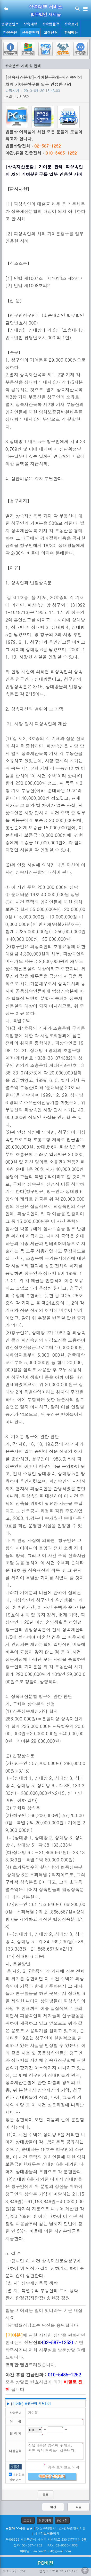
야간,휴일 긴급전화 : (41, 153)
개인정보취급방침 (46, 2533)
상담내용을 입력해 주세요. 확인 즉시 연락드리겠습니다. (55, 2451)
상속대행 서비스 (45, 6)
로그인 (28, 2520)
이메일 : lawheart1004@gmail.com (45, 2551)
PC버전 (62, 2520)
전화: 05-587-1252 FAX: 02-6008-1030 (45, 2545)
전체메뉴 (71, 32)
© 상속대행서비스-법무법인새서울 (61, 2528)
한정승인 (10, 32)
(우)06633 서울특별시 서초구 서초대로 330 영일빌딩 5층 (45, 2539)
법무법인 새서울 (45, 14)
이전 (53, 2507)
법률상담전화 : (33, 146)
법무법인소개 (10, 25)
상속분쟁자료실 (30, 33)
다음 (79, 2507)
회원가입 (45, 2520)
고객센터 (51, 32)
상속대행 (30, 24)
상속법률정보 (50, 25)
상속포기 (71, 24)
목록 (45, 2494)
